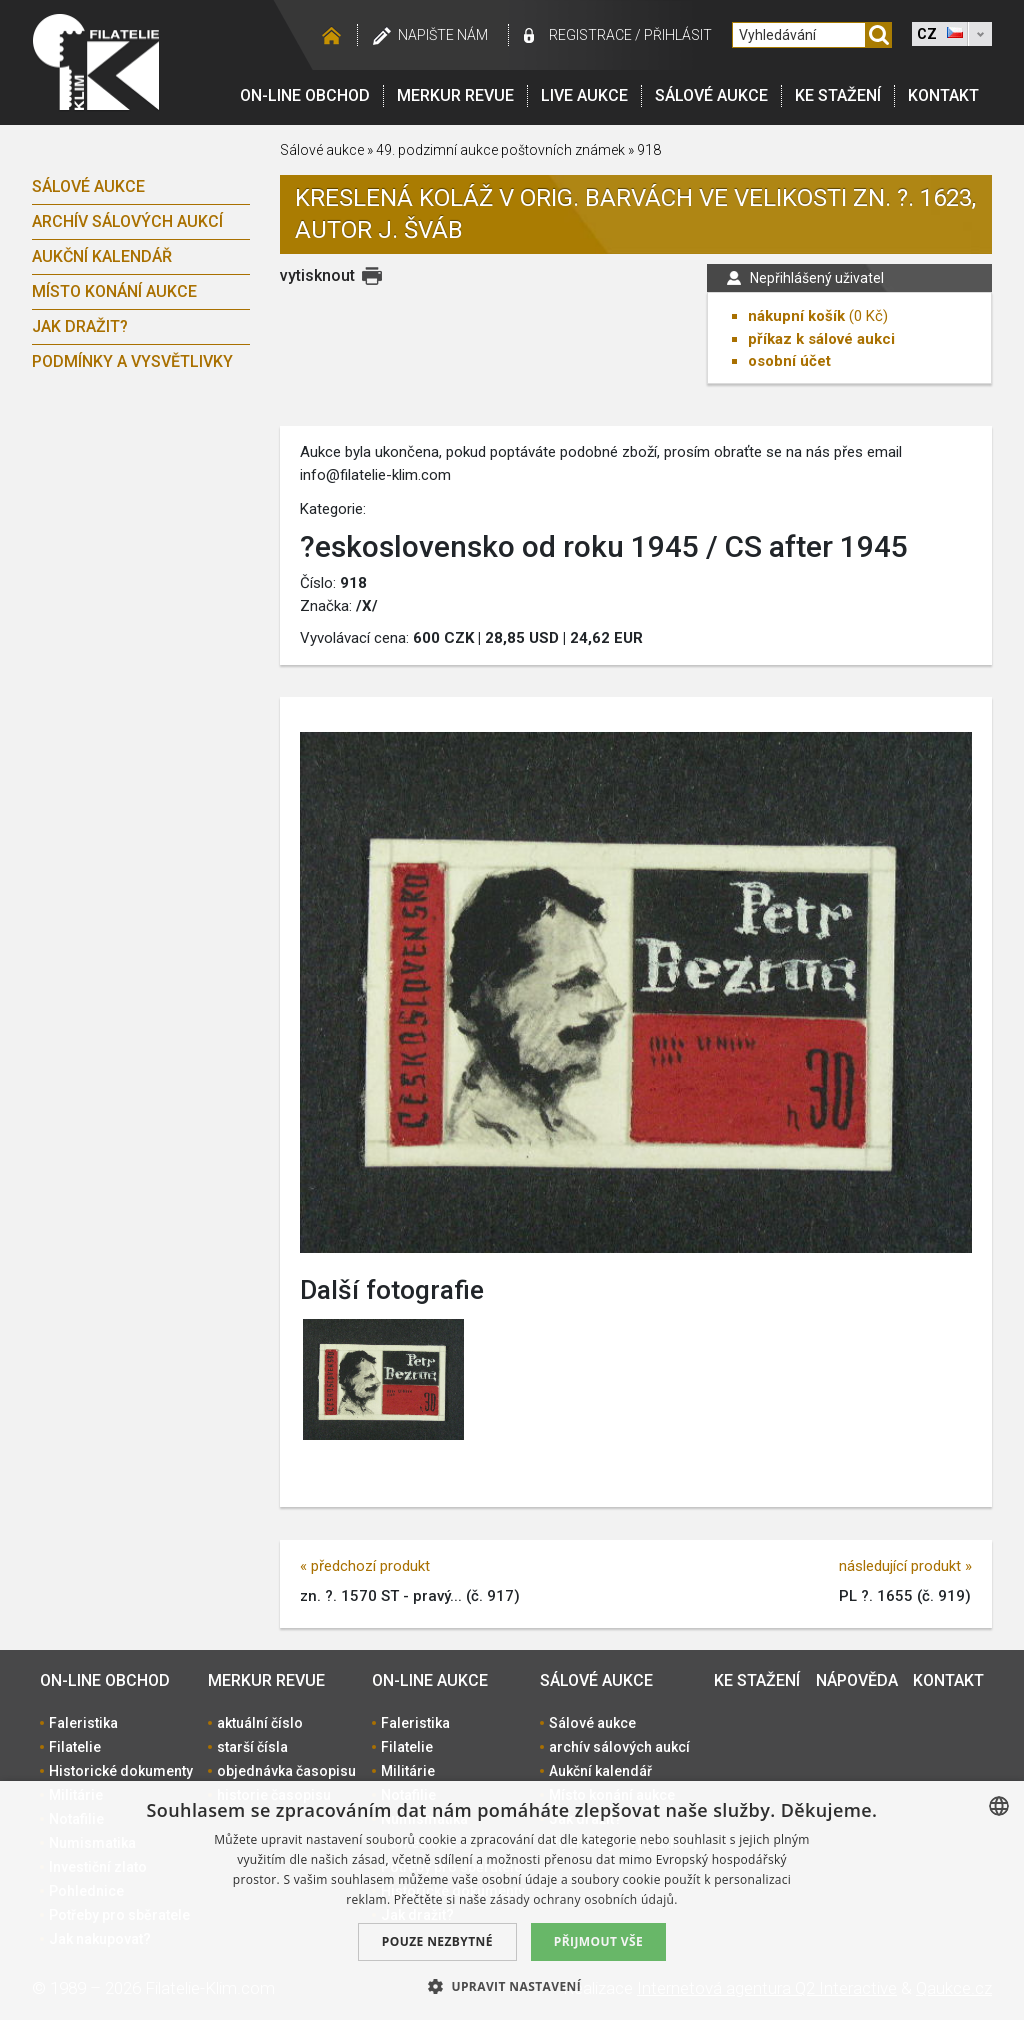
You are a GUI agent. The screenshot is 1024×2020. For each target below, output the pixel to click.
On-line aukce (430, 1680)
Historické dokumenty (121, 1771)
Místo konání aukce (114, 291)
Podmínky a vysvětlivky (132, 361)
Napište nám (443, 35)
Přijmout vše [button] (598, 1941)
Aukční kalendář (102, 256)
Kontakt (943, 95)
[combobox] (999, 1806)
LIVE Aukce (584, 95)
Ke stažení (838, 95)
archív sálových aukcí (127, 221)
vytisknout (317, 275)
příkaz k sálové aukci (821, 339)
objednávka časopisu (286, 1771)
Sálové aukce (711, 95)
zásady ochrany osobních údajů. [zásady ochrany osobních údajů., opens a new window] (584, 1899)
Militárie (408, 1771)
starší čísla (252, 1747)
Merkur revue (455, 95)
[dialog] (512, 1900)
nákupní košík (796, 316)
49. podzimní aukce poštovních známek (500, 150)
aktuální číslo (260, 1723)
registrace (590, 35)
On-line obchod (305, 95)
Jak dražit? (80, 326)
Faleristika (83, 1723)
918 (649, 150)
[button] (512, 1986)
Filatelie (75, 1747)
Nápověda (857, 1680)
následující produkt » (905, 1566)
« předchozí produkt (365, 1566)
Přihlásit (678, 35)
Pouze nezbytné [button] (437, 1941)
